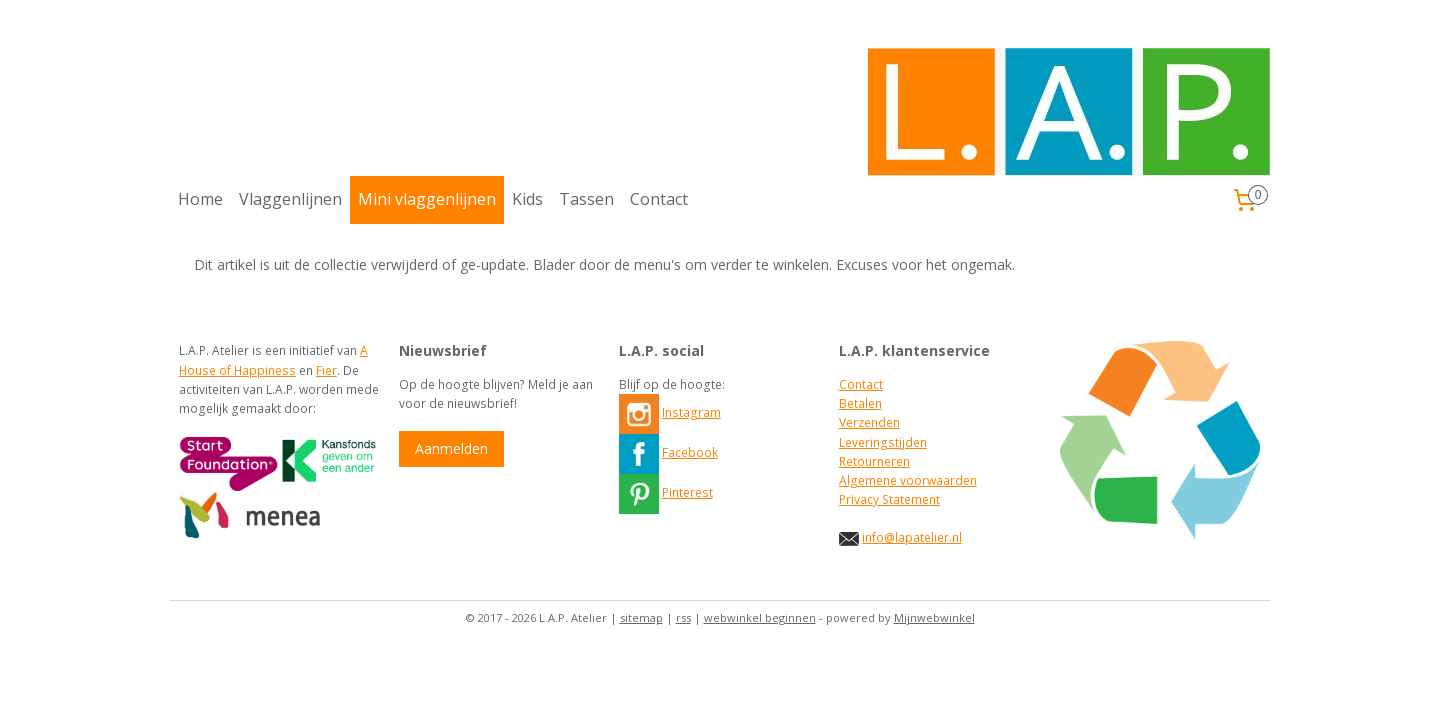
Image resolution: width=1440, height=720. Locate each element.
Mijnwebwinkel (934, 617)
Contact (659, 199)
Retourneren (874, 461)
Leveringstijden (883, 442)
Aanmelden (451, 448)
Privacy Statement (889, 499)
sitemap (641, 617)
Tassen (586, 199)
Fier (326, 370)
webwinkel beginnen (760, 617)
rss (683, 617)
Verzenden (869, 422)
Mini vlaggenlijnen (427, 199)
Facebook (690, 452)
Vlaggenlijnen (290, 199)
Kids (527, 199)
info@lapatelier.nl (912, 537)
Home (200, 199)
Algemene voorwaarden (908, 480)
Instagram (691, 412)
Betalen (860, 403)
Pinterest (687, 492)
